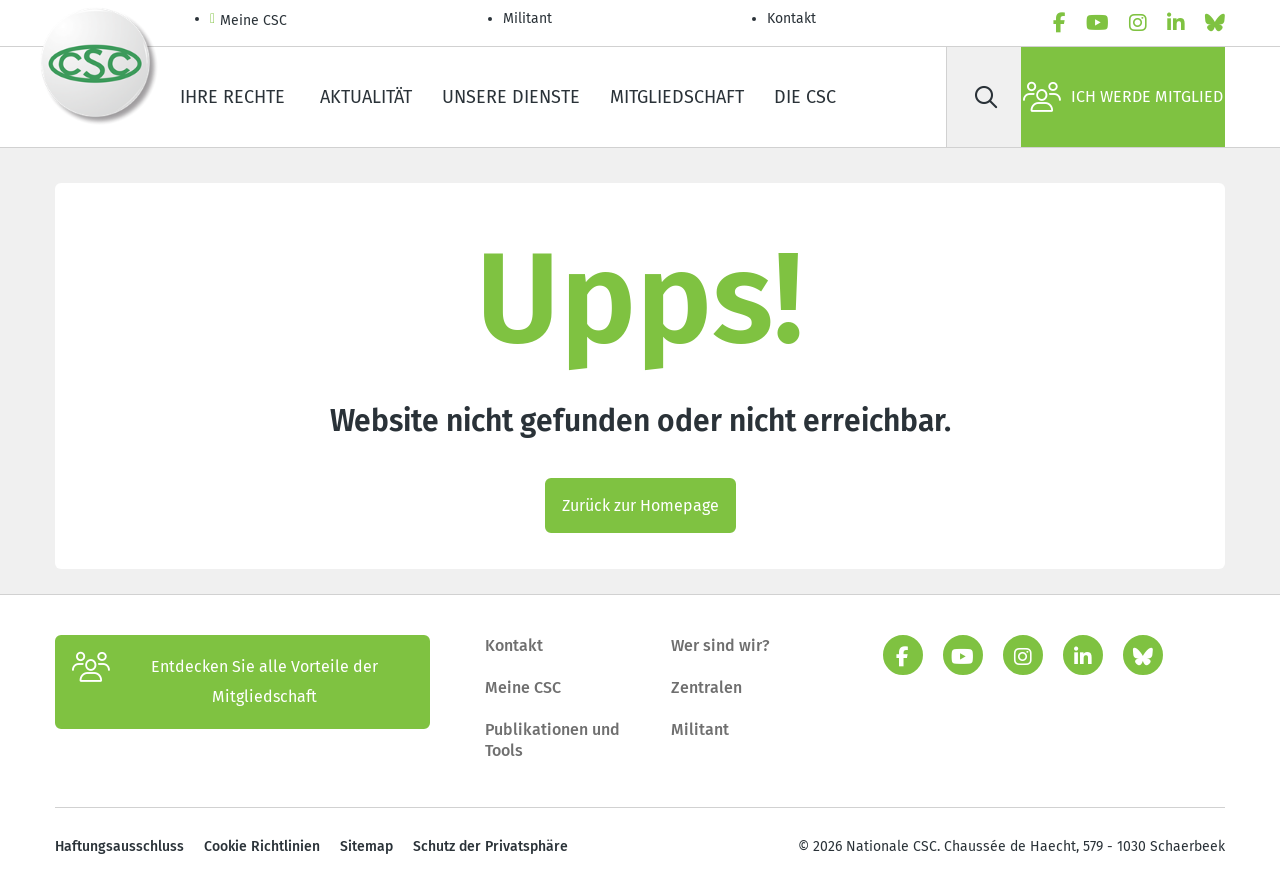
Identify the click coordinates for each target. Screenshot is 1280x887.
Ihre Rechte (235, 97)
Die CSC (805, 97)
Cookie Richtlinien (262, 846)
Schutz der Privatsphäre (490, 846)
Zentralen (706, 687)
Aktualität (366, 97)
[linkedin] (1176, 23)
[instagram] (1138, 23)
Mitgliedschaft (677, 97)
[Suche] (986, 97)
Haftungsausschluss (119, 846)
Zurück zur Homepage (640, 505)
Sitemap (366, 846)
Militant (527, 18)
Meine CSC (248, 21)
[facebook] (1059, 23)
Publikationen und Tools (552, 740)
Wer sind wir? (720, 645)
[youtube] (1097, 23)
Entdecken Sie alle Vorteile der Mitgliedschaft (225, 682)
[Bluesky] (1215, 23)
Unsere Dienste (511, 97)
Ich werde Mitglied (1123, 97)
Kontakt (793, 18)
